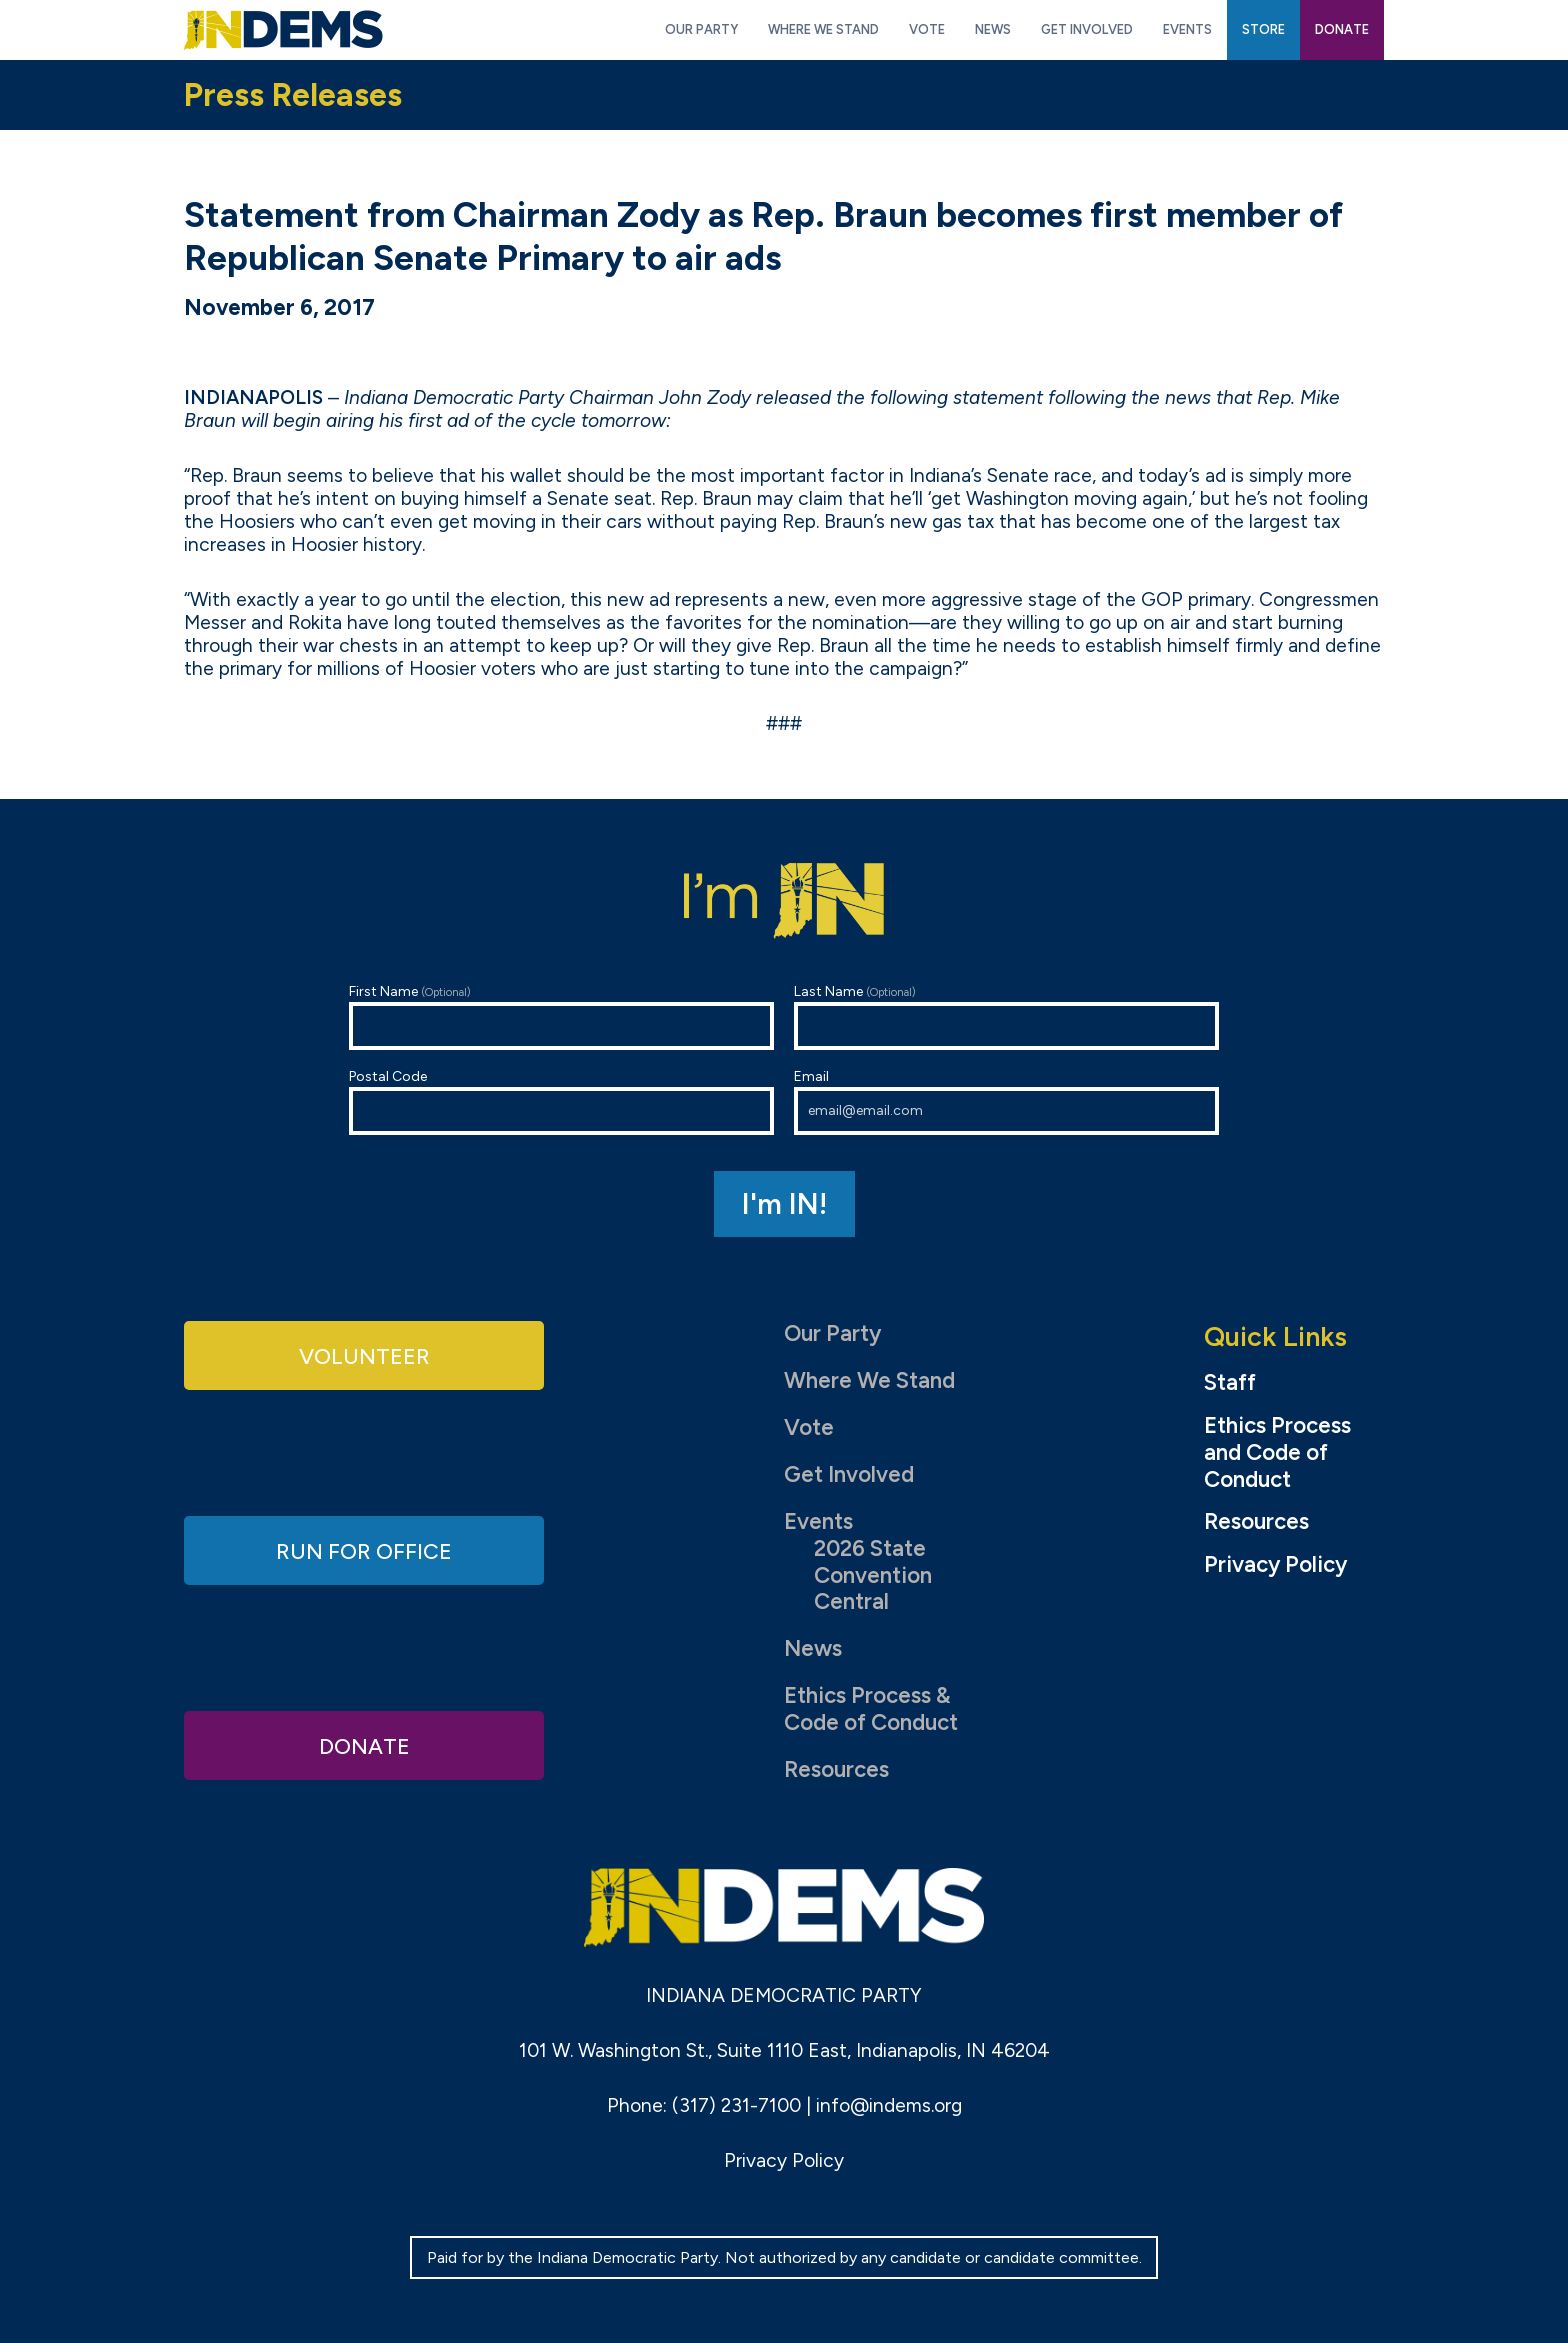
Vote (809, 1427)
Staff (1230, 1383)
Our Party (832, 1333)
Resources (836, 1769)
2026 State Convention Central (873, 1575)
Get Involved (849, 1474)
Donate (364, 1744)
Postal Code (561, 1101)
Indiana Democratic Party (283, 30)
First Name (561, 1016)
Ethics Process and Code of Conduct (1277, 1453)
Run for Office (364, 1549)
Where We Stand (869, 1380)
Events (818, 1521)
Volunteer (364, 1355)
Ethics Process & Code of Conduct (871, 1709)
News (813, 1648)
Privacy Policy (1275, 1565)
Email (1006, 1101)
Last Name (1006, 1016)
